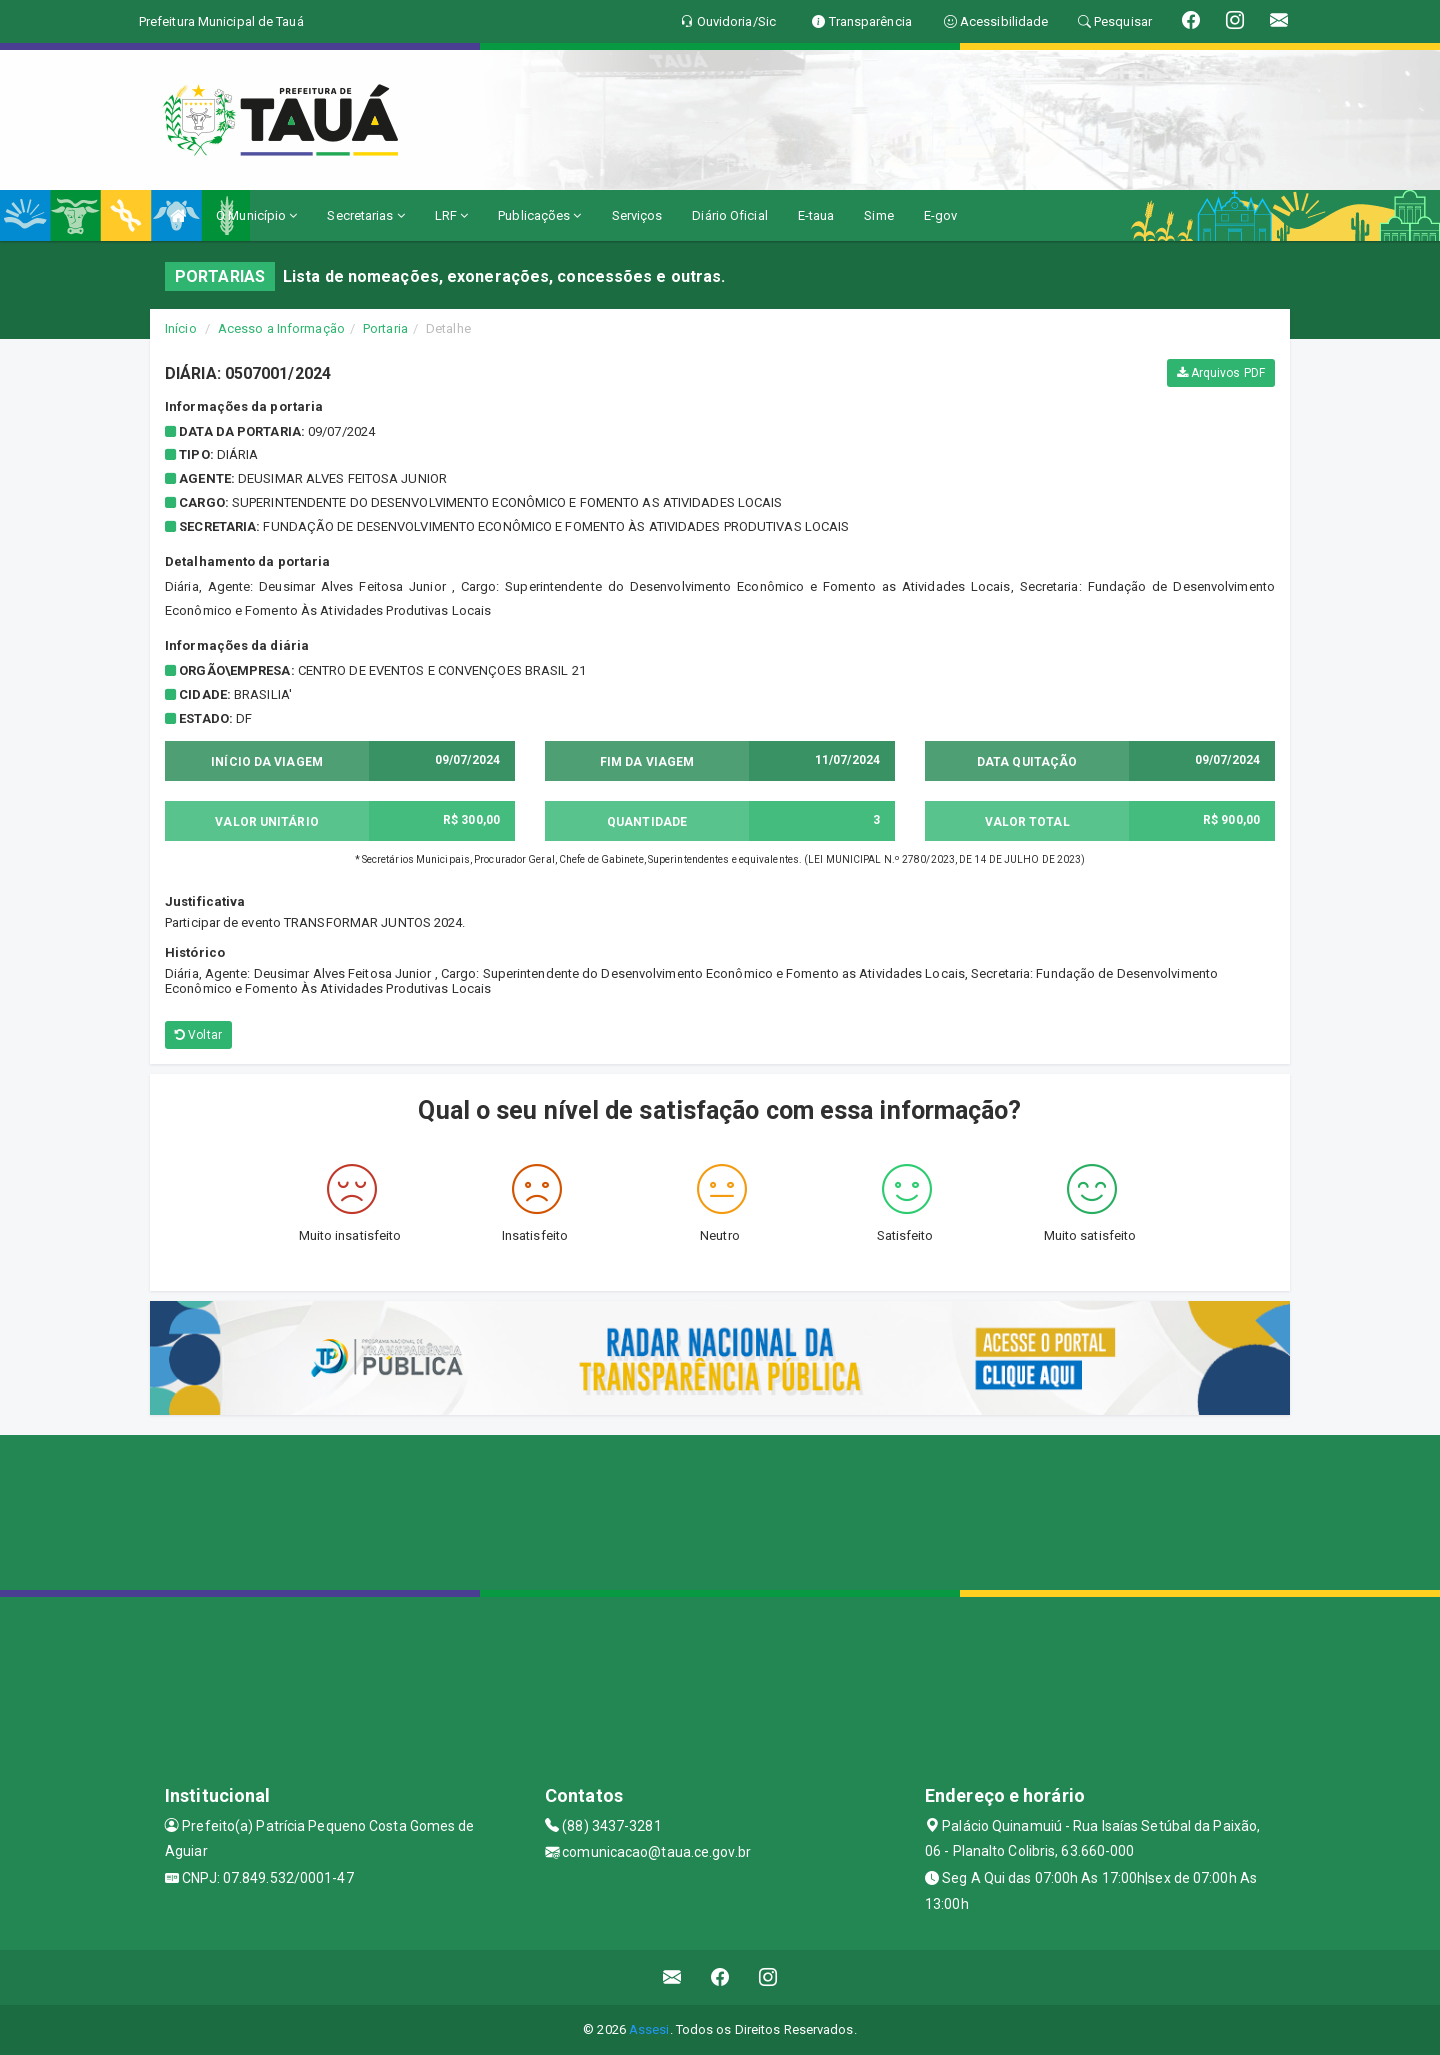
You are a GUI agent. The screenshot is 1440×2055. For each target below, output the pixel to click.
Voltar (198, 1035)
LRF (452, 215)
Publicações (539, 215)
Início (181, 328)
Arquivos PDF (1221, 373)
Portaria (385, 328)
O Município (256, 215)
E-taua (816, 215)
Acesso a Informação (281, 328)
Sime (878, 215)
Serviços (637, 215)
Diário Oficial (729, 215)
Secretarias (365, 215)
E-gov (941, 215)
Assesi (649, 2029)
